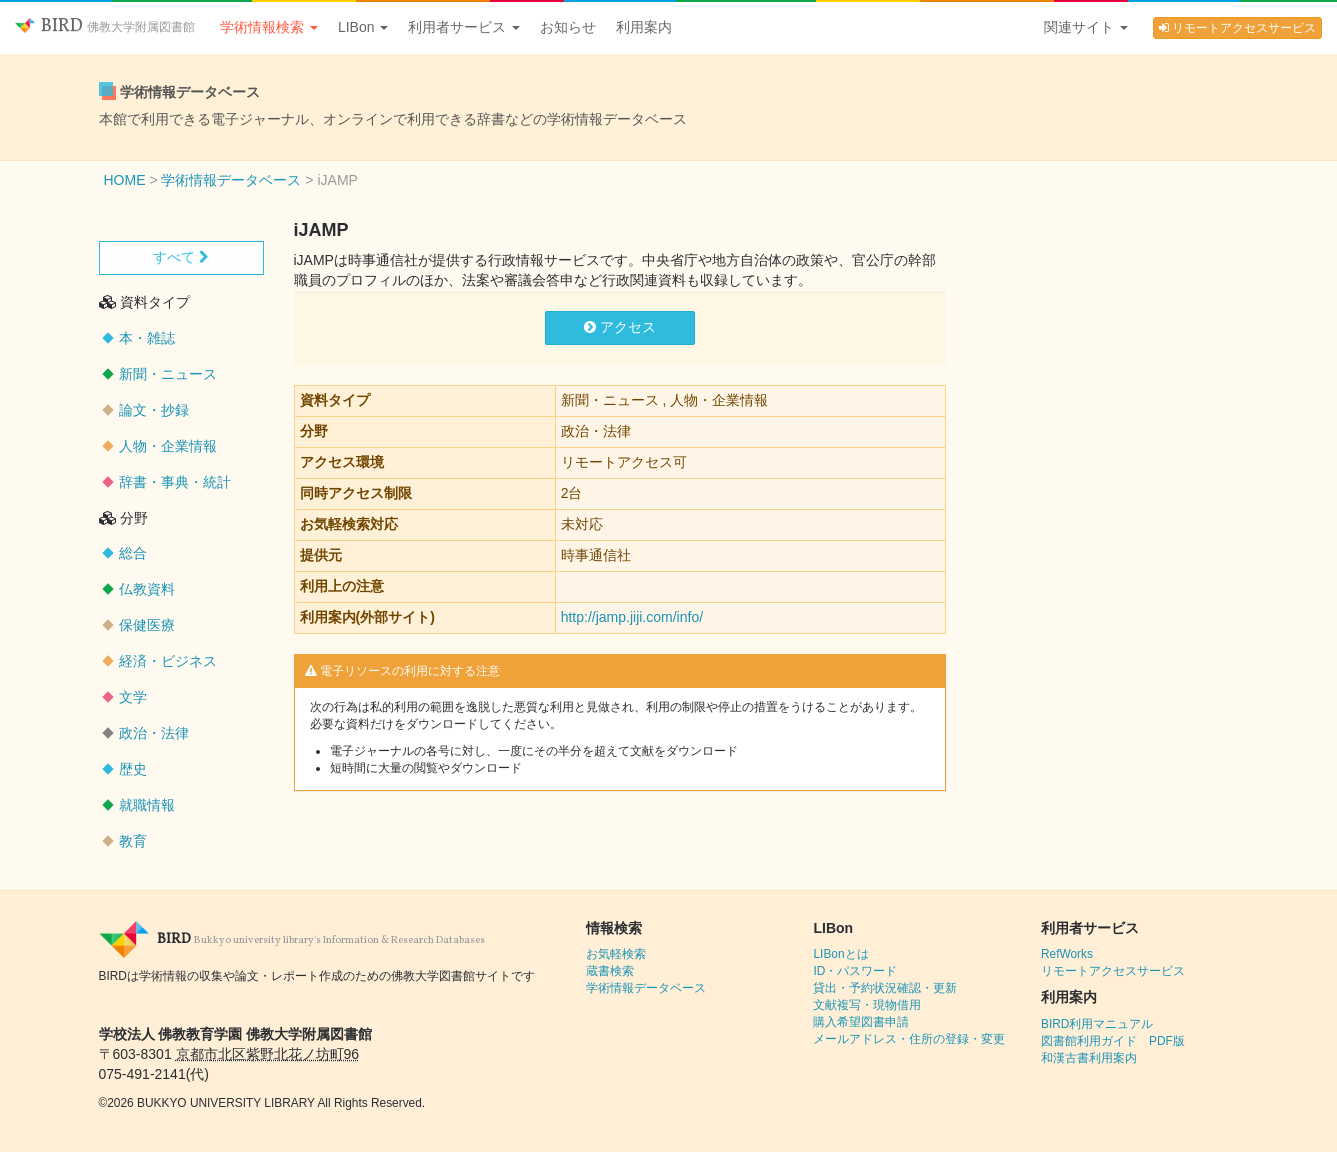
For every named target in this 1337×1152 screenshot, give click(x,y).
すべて (181, 257)
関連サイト (1086, 27)
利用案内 (644, 27)
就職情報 (147, 805)
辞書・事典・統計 (175, 482)
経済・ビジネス (168, 661)
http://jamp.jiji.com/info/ (632, 617)
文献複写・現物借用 (867, 1005)
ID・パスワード (855, 971)
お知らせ (568, 27)
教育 (133, 841)
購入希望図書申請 (861, 1022)
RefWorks (1067, 954)
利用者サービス (464, 27)
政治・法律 (154, 733)
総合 (133, 553)
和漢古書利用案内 (1089, 1058)
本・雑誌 (147, 338)
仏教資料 (147, 589)
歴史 (133, 769)
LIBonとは (840, 954)
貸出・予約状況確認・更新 (885, 988)
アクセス (620, 327)
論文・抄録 (154, 410)
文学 (133, 697)
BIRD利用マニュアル (1097, 1024)
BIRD (105, 26)
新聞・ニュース (168, 374)
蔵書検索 (610, 971)
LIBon (363, 27)
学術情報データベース (646, 988)
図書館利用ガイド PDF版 (1113, 1041)
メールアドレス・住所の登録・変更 (909, 1039)
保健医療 (147, 625)
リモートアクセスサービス (1237, 28)
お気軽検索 (616, 954)
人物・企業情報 (168, 446)
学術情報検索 (269, 27)
